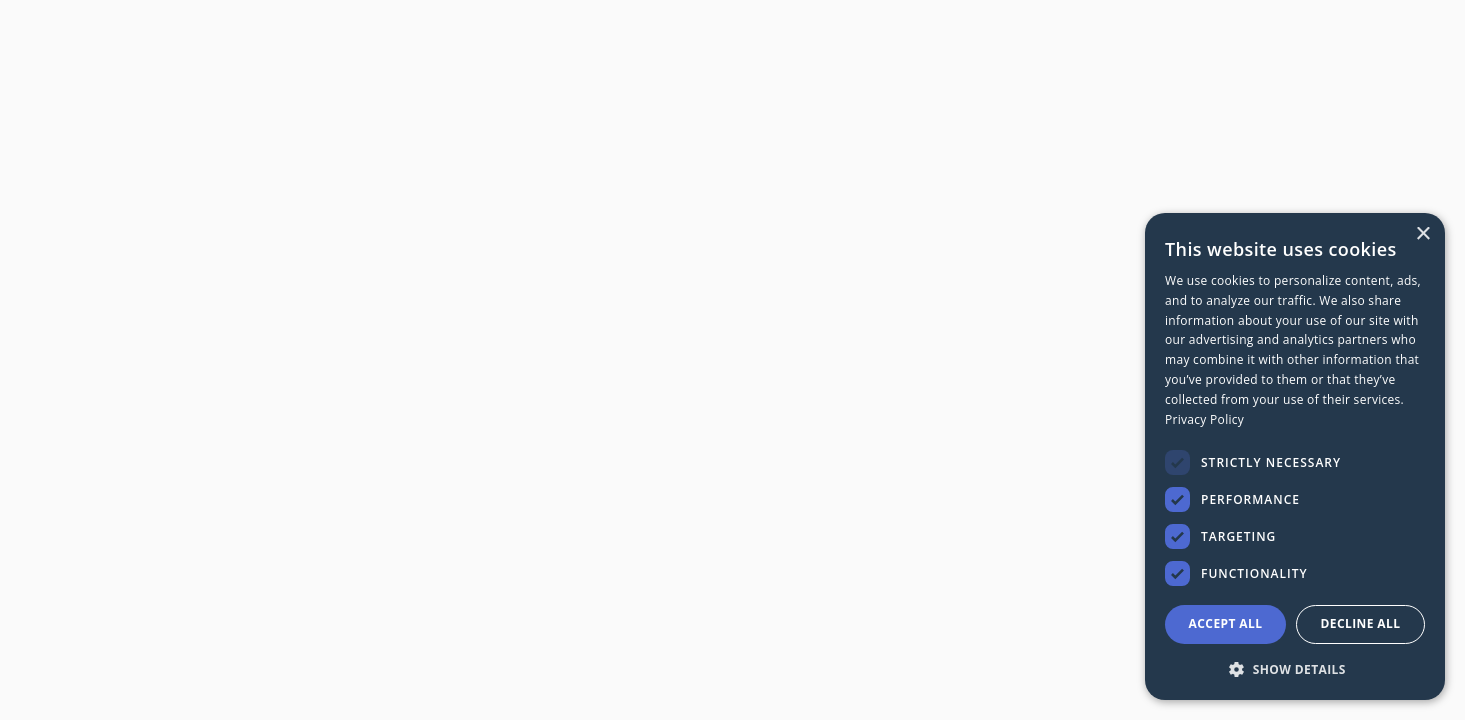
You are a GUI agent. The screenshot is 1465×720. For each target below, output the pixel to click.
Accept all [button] (1226, 623)
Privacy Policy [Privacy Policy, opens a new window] (1204, 419)
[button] (1295, 668)
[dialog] (1295, 456)
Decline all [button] (1361, 623)
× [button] (1422, 234)
